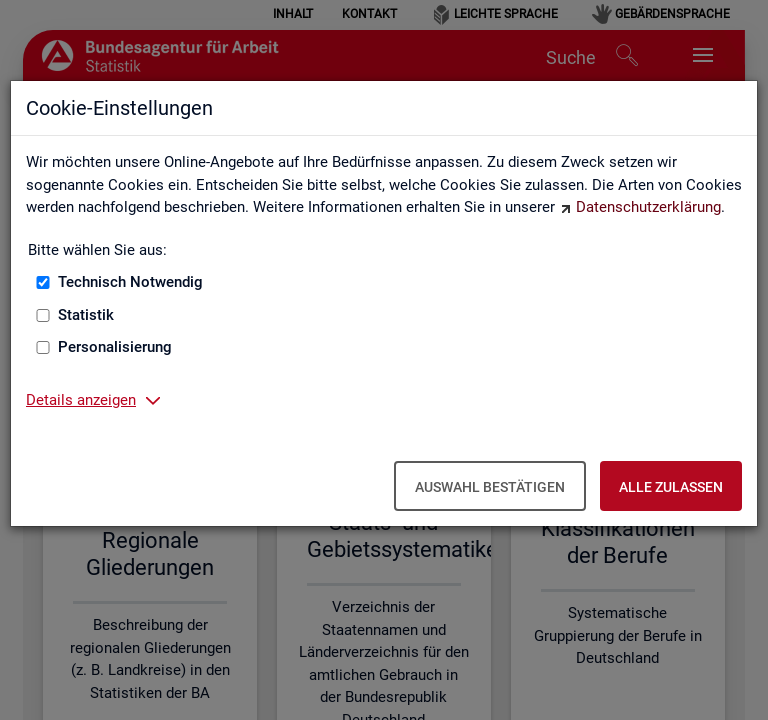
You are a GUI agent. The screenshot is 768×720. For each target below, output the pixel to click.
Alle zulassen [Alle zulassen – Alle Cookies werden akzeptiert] (671, 487)
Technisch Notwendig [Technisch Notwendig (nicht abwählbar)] (130, 282)
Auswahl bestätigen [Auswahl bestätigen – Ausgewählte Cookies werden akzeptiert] (490, 487)
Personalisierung (115, 347)
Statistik (86, 315)
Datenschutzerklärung (648, 207)
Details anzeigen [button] (81, 400)
